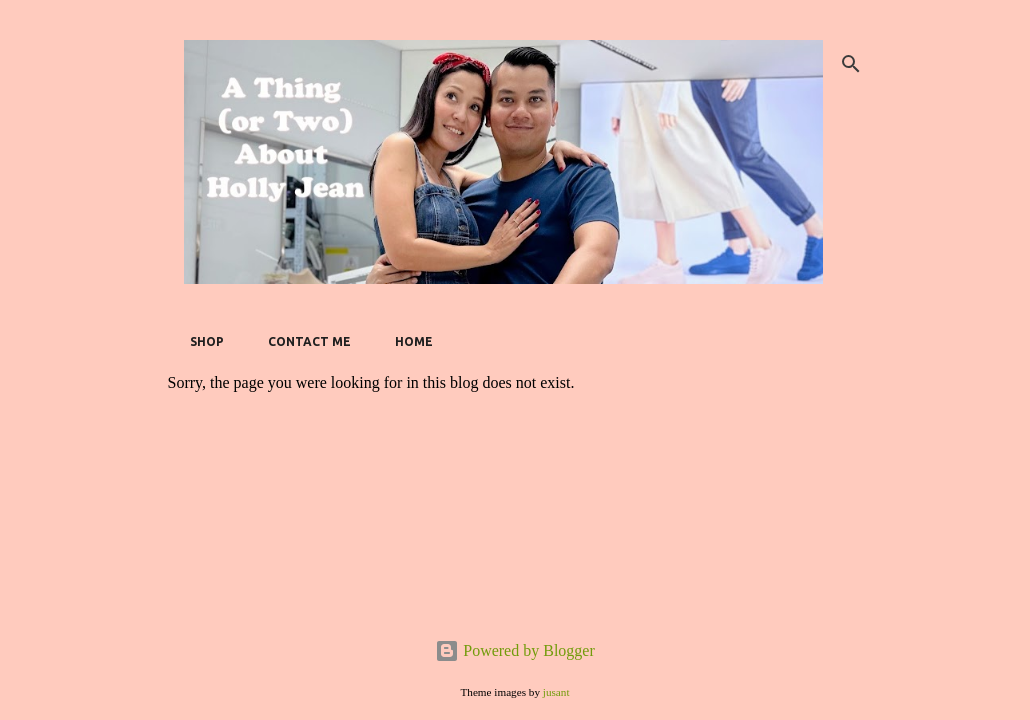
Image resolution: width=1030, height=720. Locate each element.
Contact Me (303, 341)
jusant (556, 692)
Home (408, 341)
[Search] (851, 64)
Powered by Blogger (515, 650)
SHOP (201, 341)
